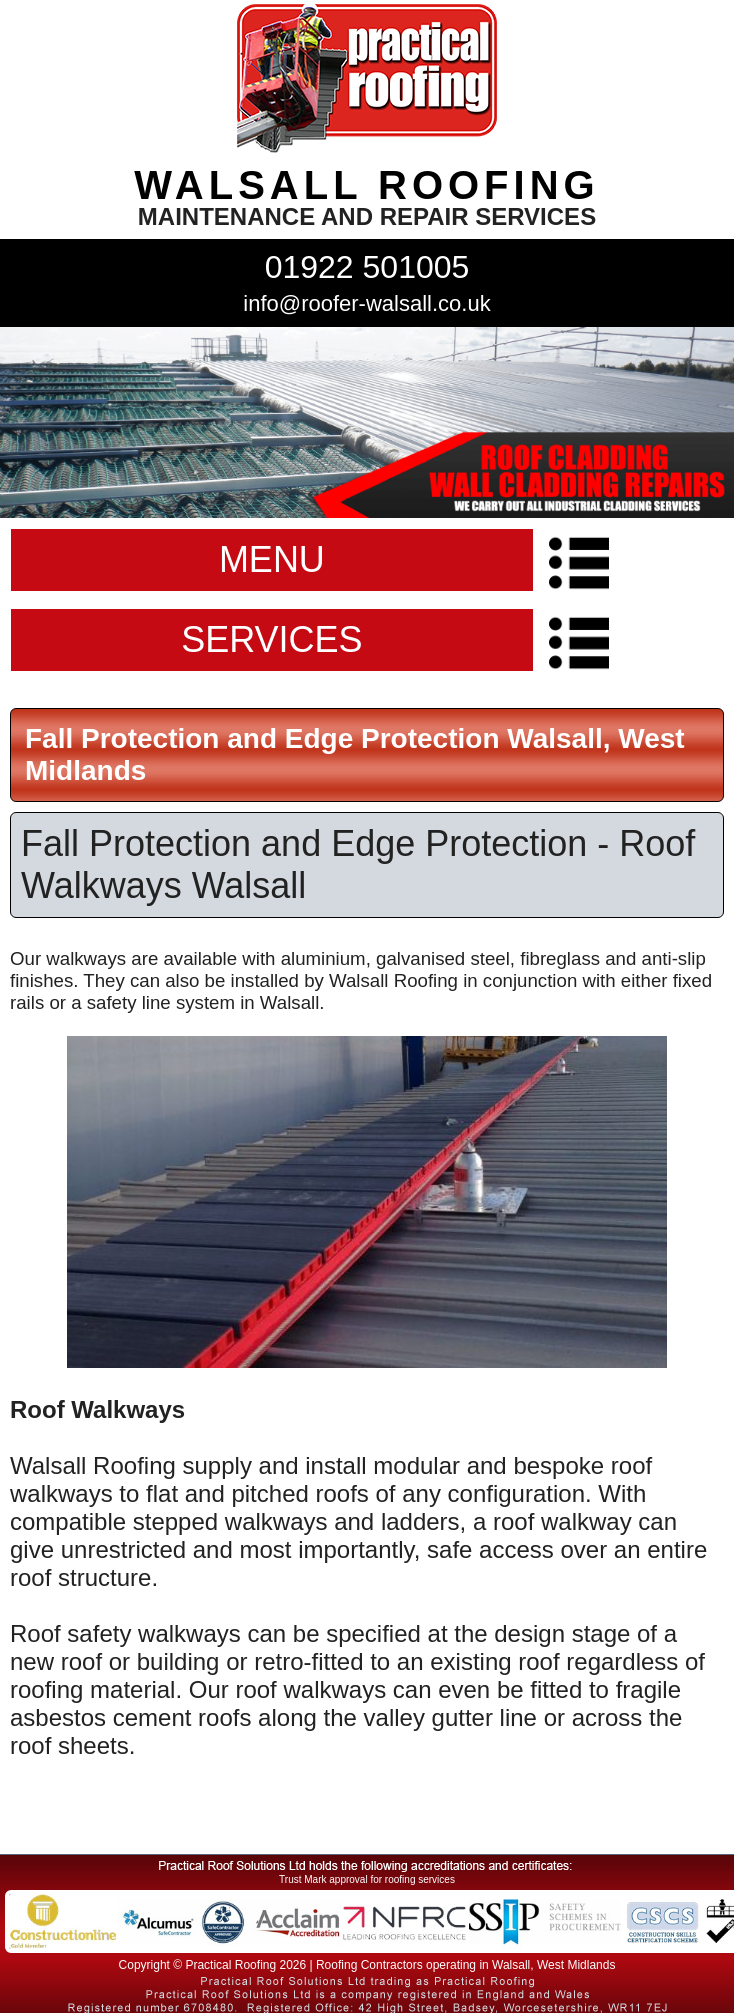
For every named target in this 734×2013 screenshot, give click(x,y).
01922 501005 (367, 267)
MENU (272, 559)
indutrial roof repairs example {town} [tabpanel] (367, 422)
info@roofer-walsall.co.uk (366, 303)
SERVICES (271, 639)
